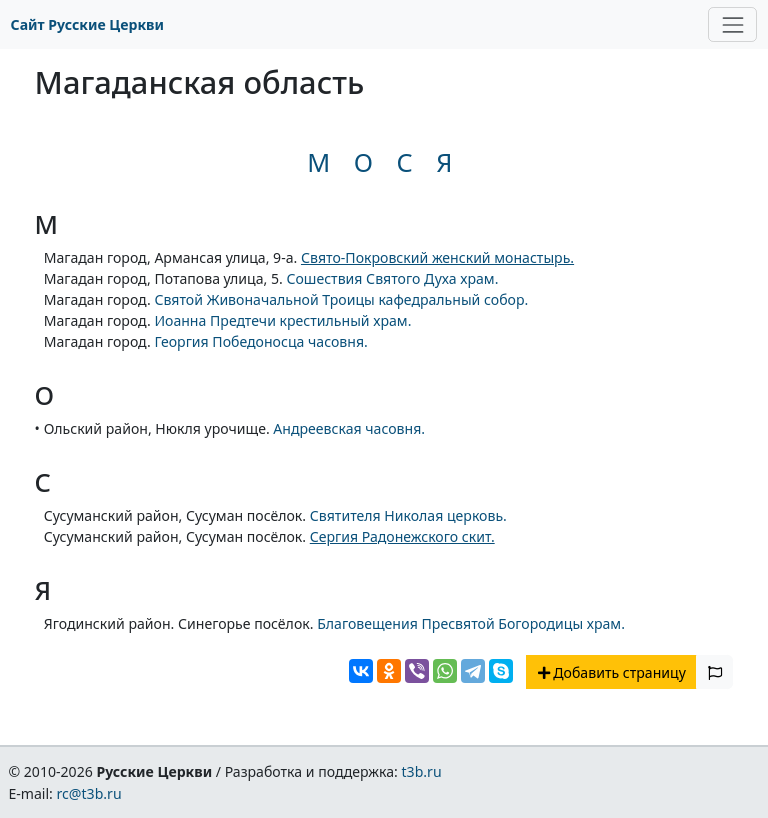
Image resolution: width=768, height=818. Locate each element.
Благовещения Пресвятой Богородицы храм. (471, 623)
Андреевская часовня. (349, 428)
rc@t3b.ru (89, 793)
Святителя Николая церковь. (408, 515)
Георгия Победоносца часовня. (260, 341)
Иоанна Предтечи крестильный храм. (282, 320)
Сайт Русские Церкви (87, 24)
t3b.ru (422, 771)
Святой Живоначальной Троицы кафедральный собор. (341, 299)
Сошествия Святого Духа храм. (392, 278)
